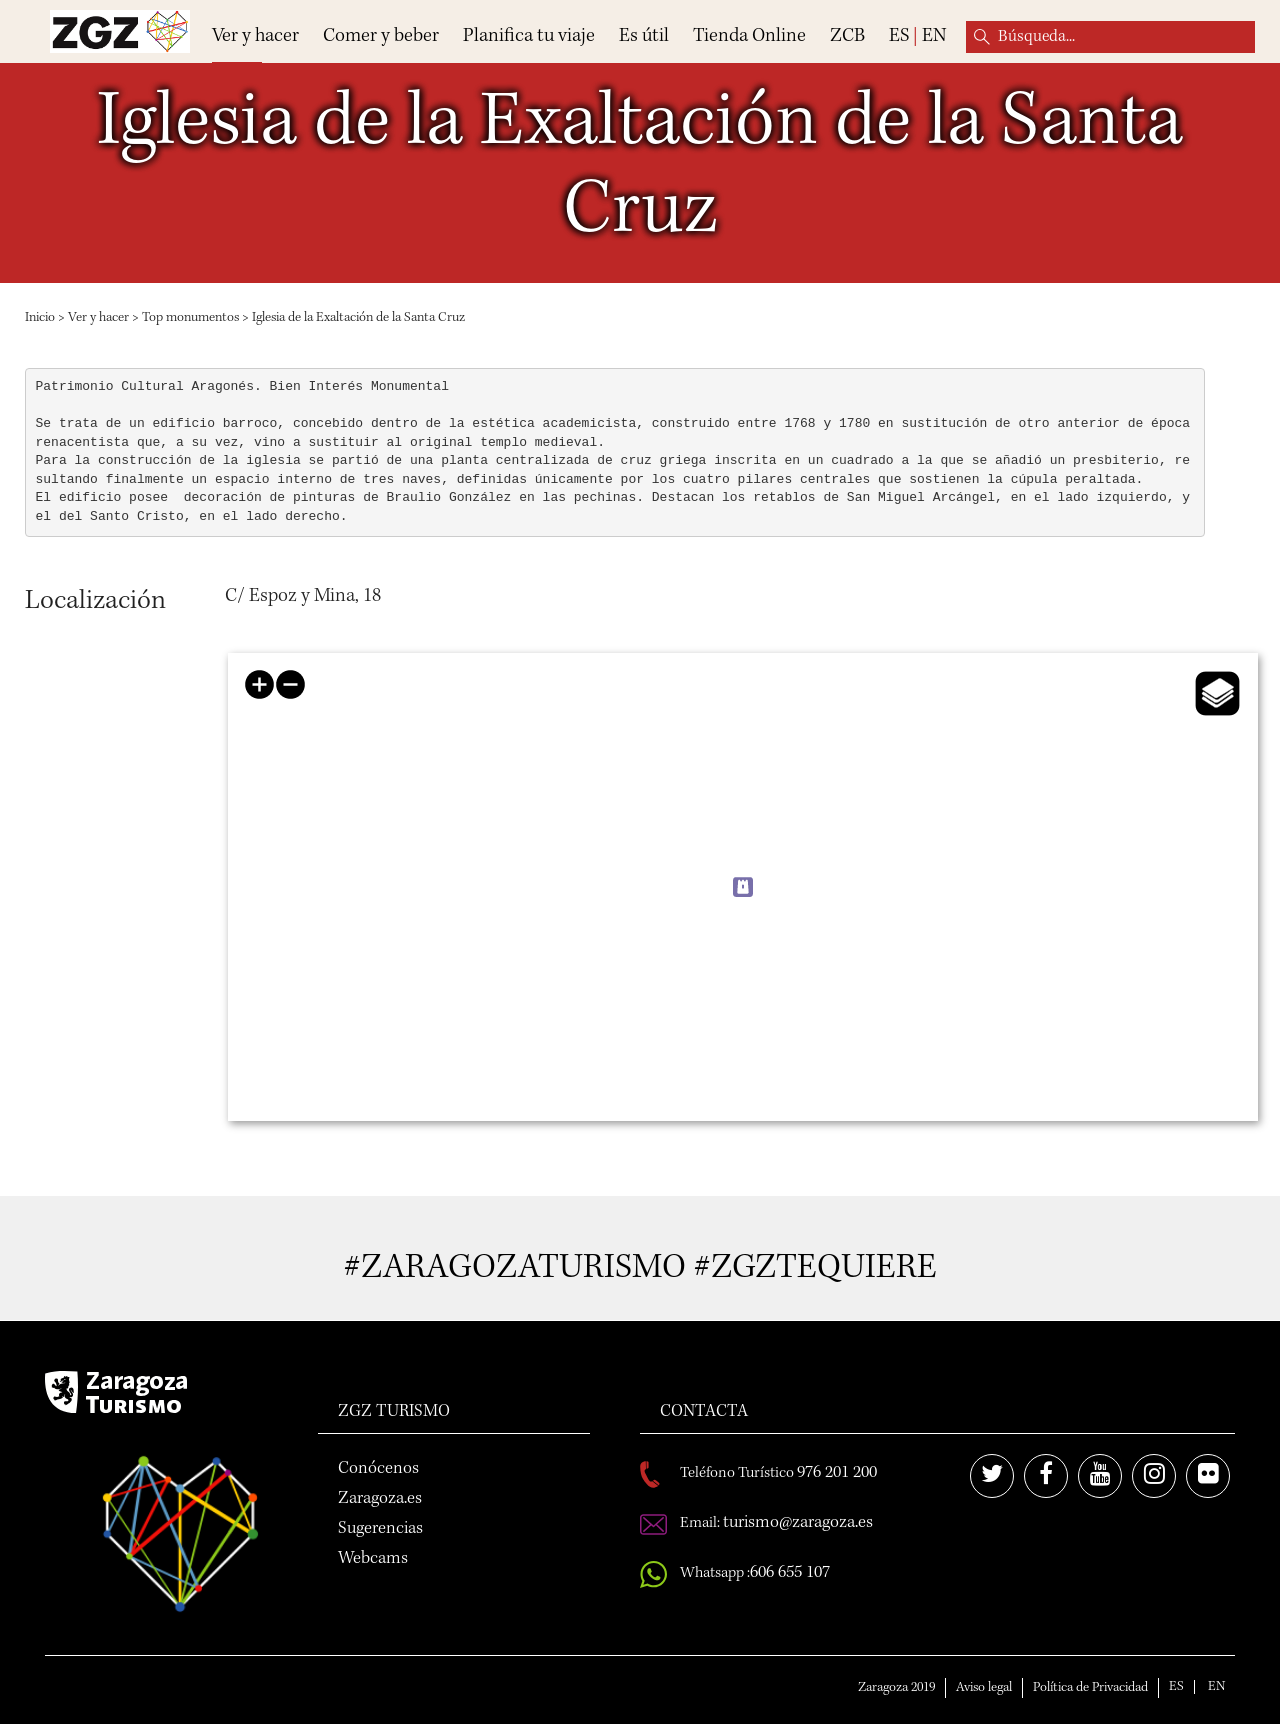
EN (934, 37)
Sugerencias (380, 1529)
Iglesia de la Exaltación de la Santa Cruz (358, 318)
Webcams (373, 1559)
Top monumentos (190, 318)
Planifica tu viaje (529, 37)
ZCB (847, 37)
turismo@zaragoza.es (798, 1523)
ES (899, 37)
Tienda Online (749, 37)
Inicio (40, 318)
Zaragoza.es (380, 1499)
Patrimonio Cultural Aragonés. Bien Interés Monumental (242, 386)
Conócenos (378, 1469)
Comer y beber (381, 37)
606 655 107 (790, 1573)
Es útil (644, 37)
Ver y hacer (255, 37)
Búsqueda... (982, 37)
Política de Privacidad (1090, 1688)
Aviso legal (984, 1688)
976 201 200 (837, 1473)
